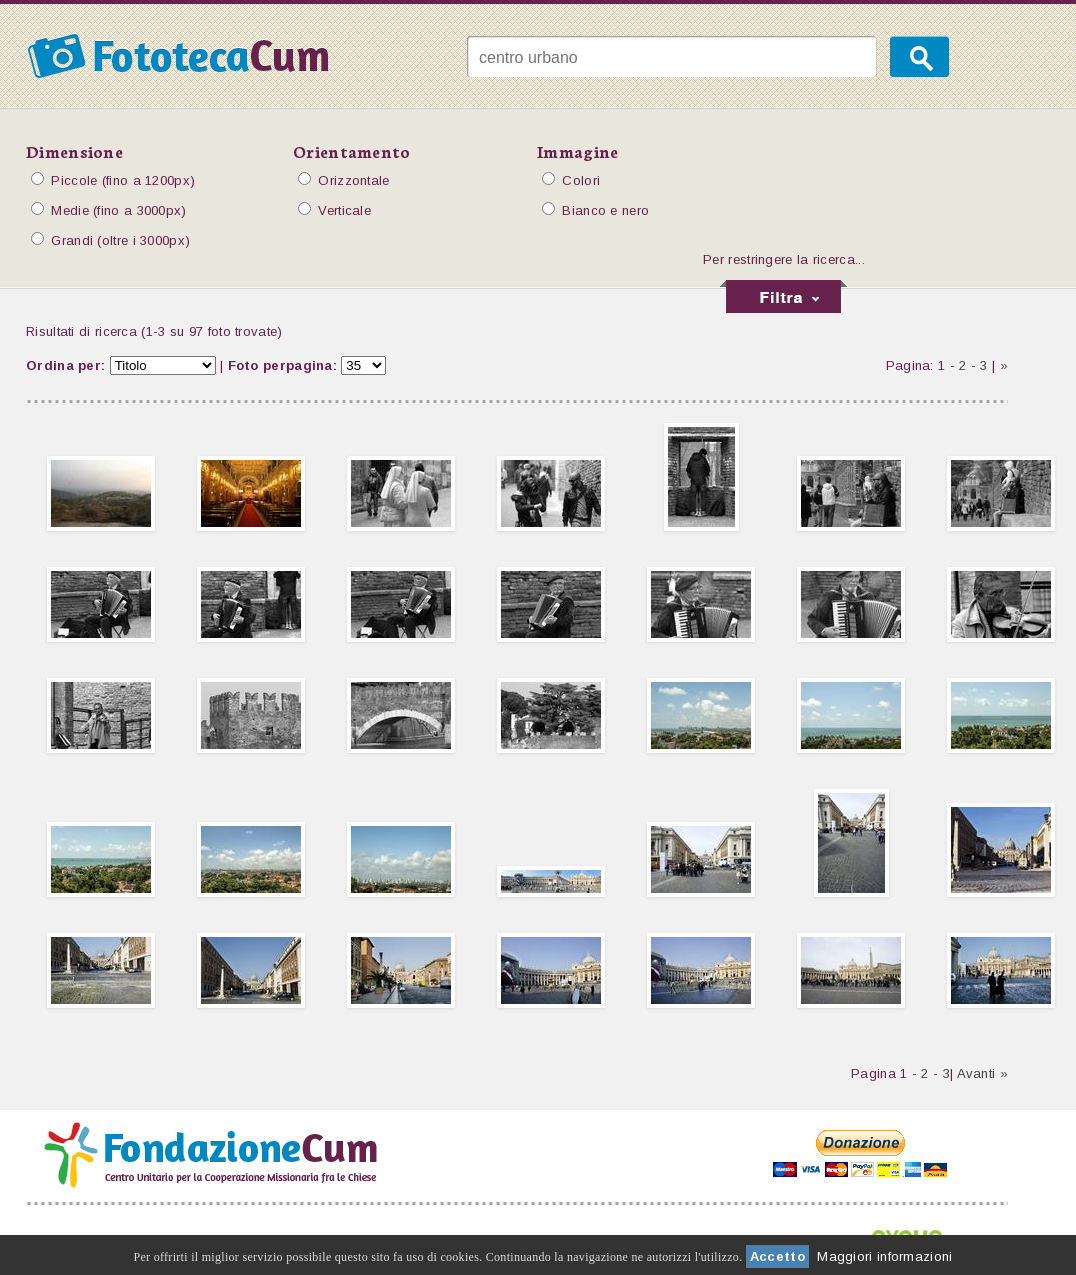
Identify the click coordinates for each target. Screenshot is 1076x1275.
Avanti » (982, 1073)
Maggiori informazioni (884, 1256)
